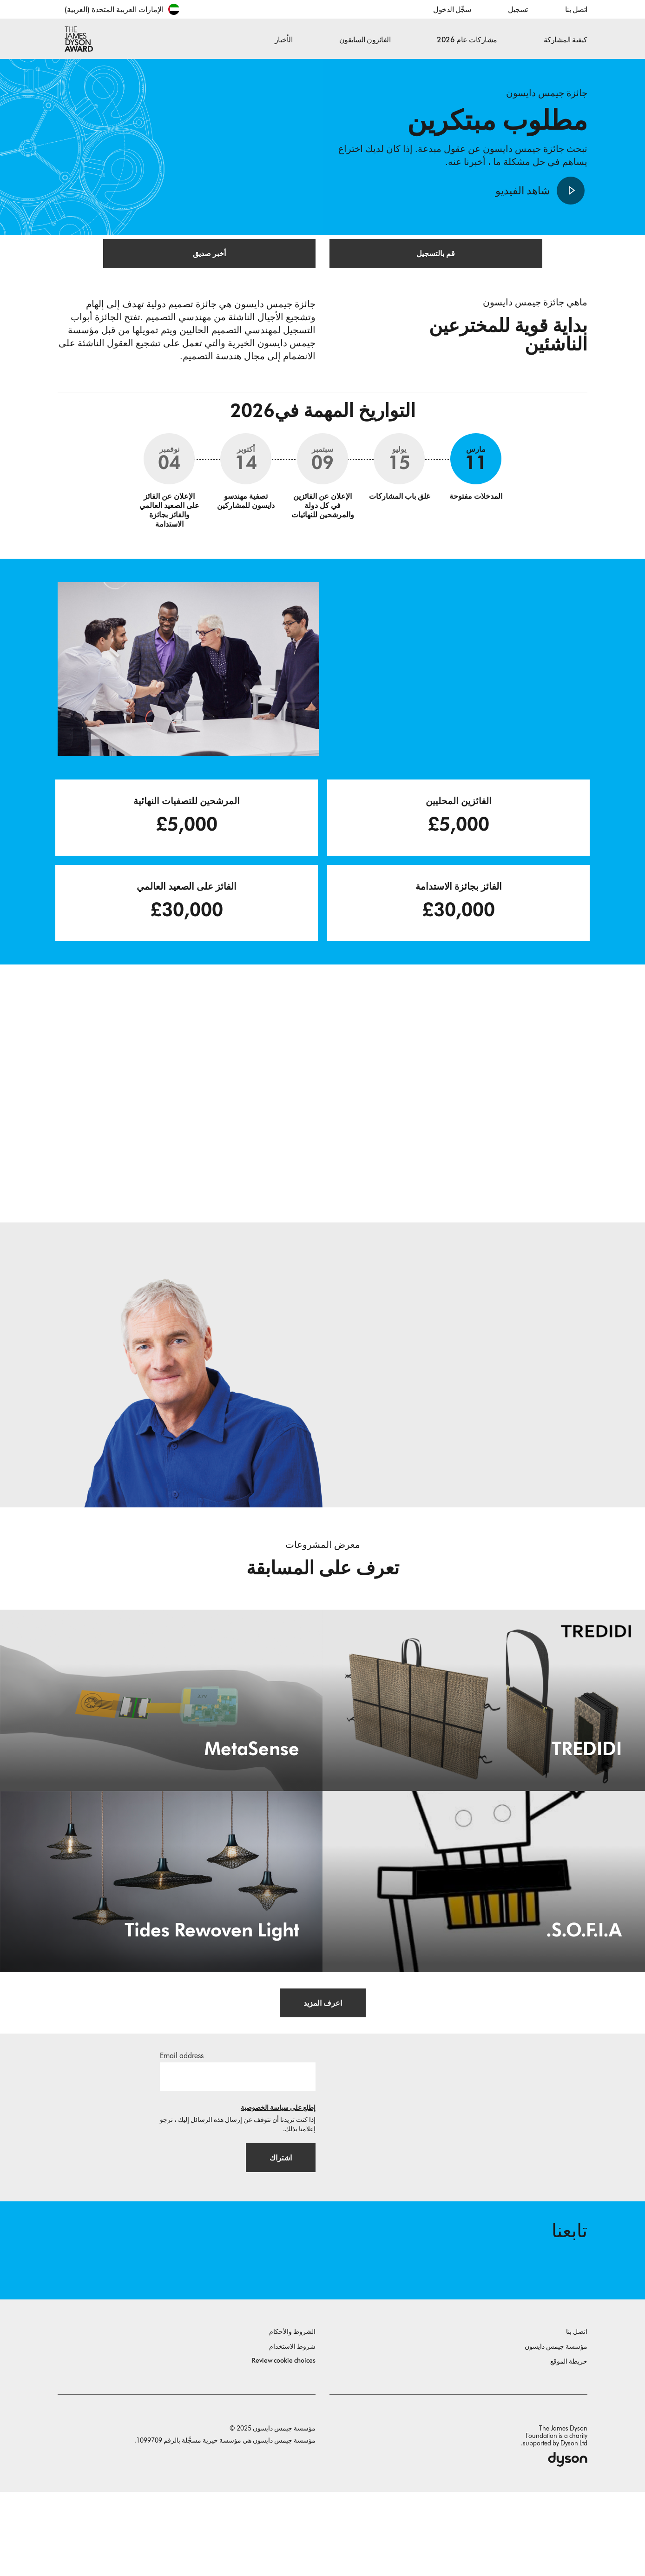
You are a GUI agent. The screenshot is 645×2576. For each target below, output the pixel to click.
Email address (182, 2117)
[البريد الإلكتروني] (238, 2137)
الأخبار (284, 39)
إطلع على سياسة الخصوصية (278, 2169)
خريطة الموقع (568, 2446)
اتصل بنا (576, 9)
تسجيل (518, 9)
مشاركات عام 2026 (467, 39)
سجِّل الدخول (452, 9)
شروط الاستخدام (292, 2431)
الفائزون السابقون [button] (365, 39)
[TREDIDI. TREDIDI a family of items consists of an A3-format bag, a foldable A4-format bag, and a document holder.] (483, 1757)
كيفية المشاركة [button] (565, 39)
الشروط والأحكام (292, 2416)
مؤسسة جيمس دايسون (556, 2431)
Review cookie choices (284, 2445)
